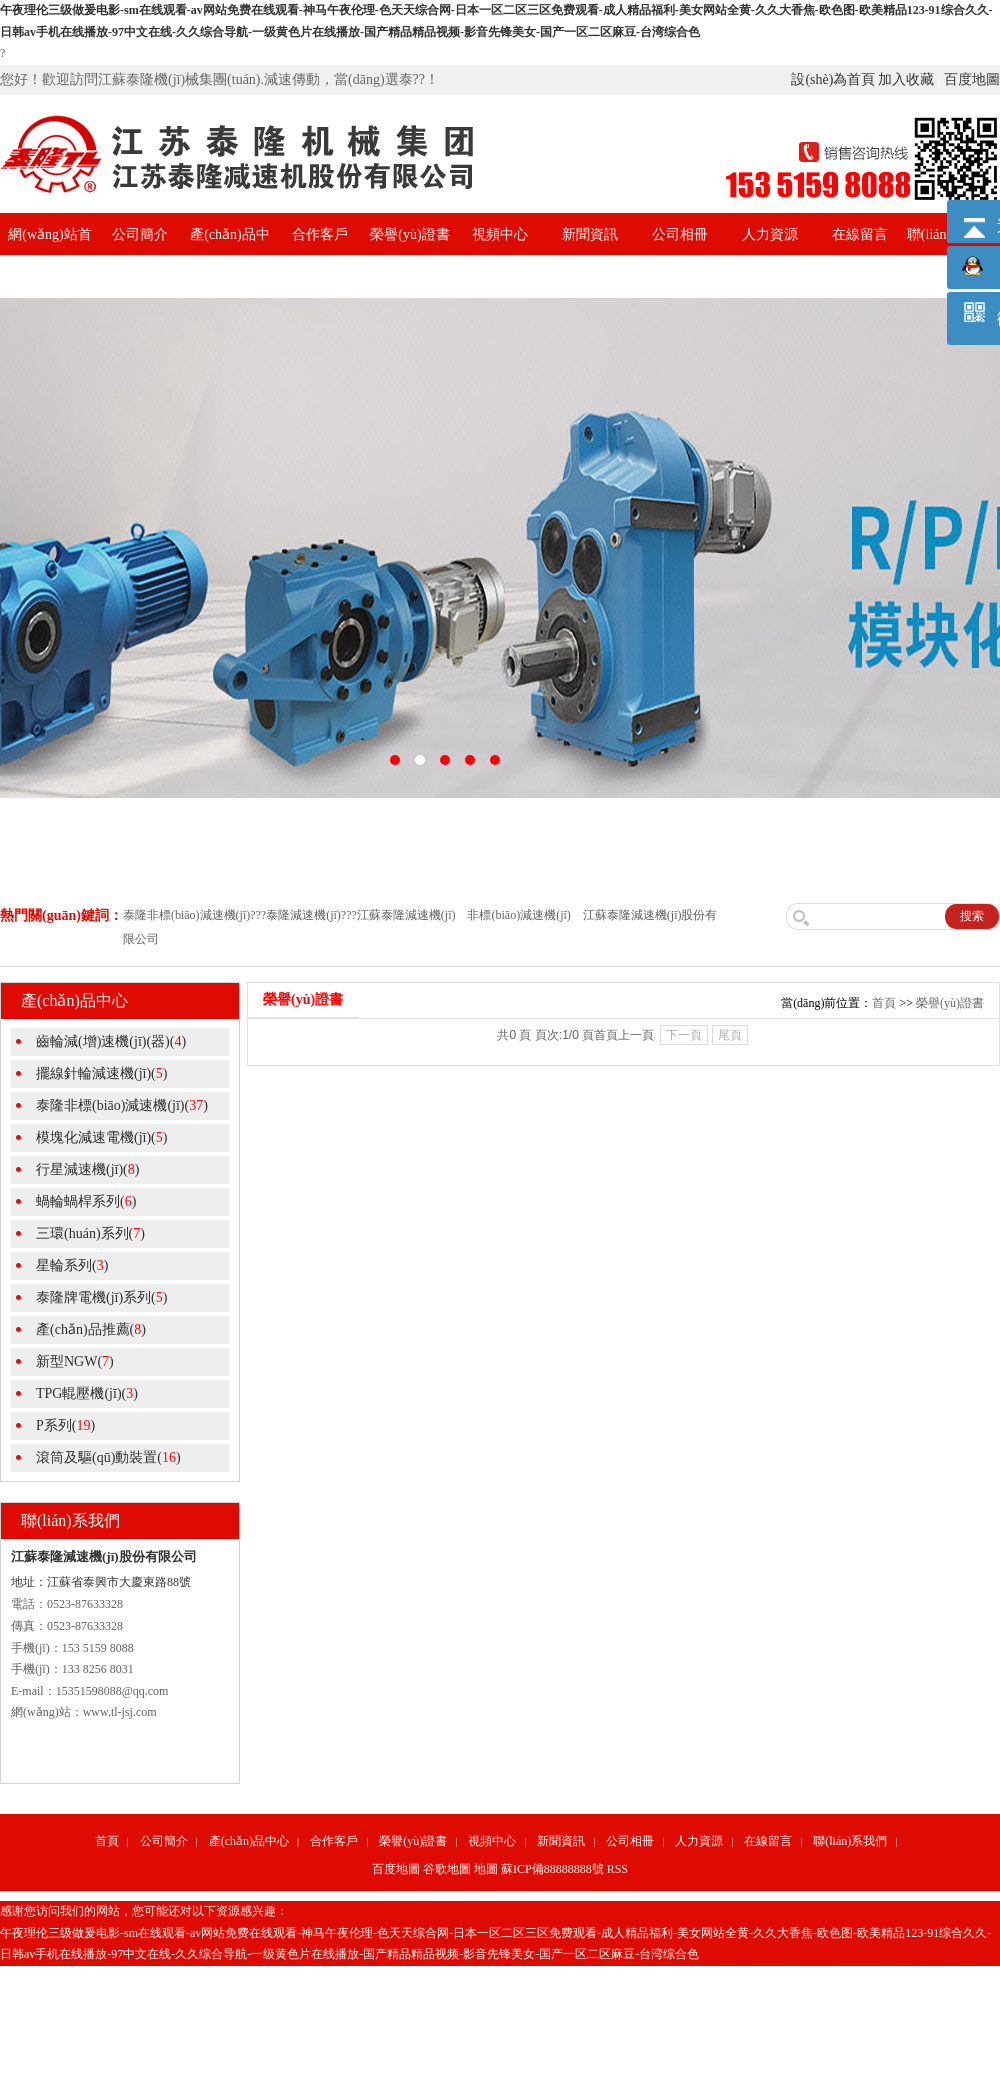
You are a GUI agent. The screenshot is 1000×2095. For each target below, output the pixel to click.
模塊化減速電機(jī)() (101, 1137)
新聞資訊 (590, 234)
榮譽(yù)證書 (409, 234)
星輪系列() (72, 1265)
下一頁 (684, 1035)
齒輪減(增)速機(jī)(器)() (111, 1041)
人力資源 (770, 234)
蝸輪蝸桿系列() (86, 1201)
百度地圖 (972, 79)
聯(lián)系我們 (850, 1841)
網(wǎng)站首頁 (49, 255)
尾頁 (730, 1035)
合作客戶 (320, 234)
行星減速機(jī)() (87, 1169)
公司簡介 (140, 234)
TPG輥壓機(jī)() (87, 1393)
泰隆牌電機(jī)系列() (101, 1297)
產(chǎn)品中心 (230, 255)
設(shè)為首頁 (833, 79)
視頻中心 (500, 234)
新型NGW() (75, 1361)
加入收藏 (906, 79)
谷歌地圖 (447, 1869)
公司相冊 (680, 234)
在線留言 (860, 234)
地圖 (486, 1869)
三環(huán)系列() (90, 1233)
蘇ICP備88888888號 (552, 1869)
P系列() (65, 1425)
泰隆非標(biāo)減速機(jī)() (122, 1105)
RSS (617, 1869)
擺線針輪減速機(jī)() (101, 1073)
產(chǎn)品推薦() (91, 1329)
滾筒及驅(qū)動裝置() (108, 1457)
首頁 (884, 1003)
